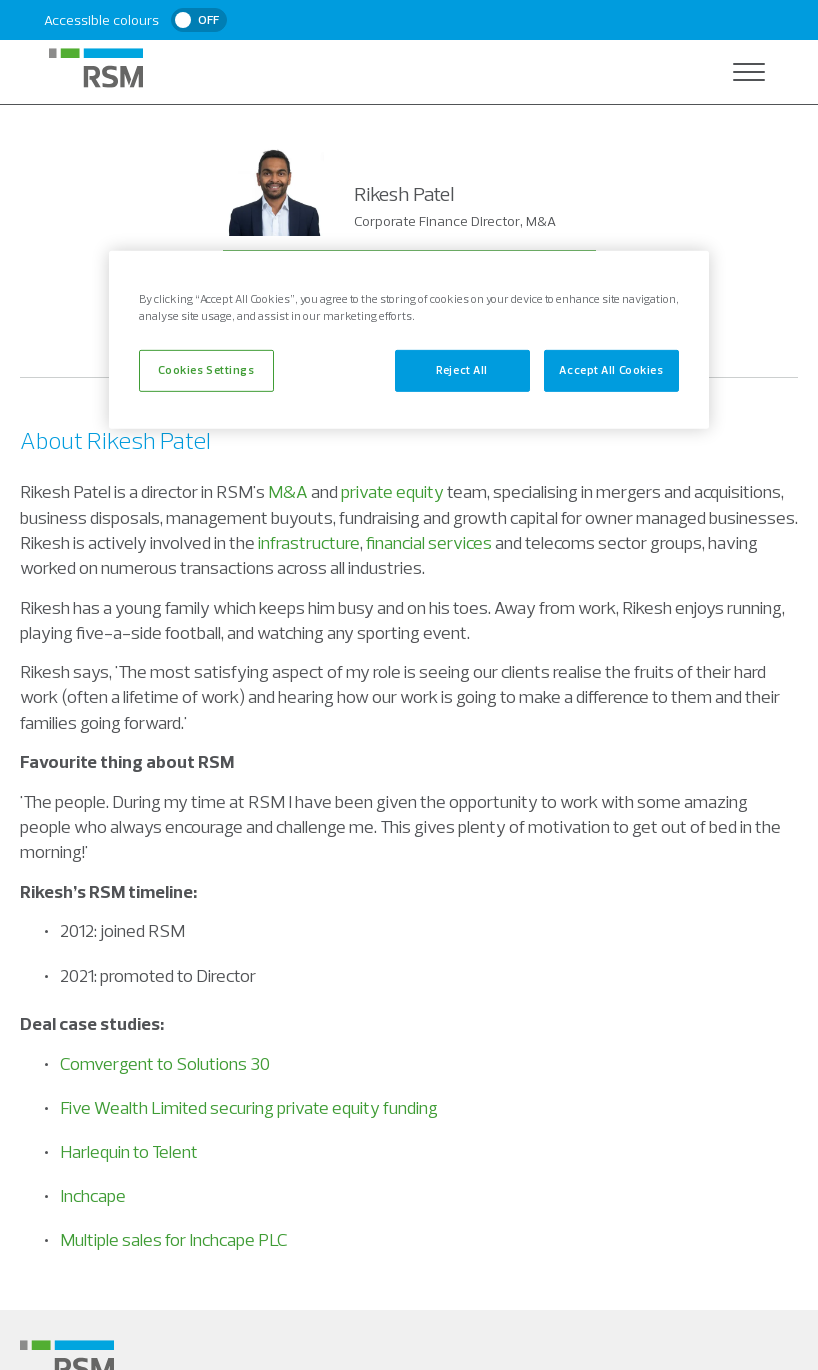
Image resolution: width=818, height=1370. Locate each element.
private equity (392, 491)
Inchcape (93, 1195)
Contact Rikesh (409, 275)
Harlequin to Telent (129, 1151)
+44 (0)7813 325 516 (409, 333)
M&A (288, 491)
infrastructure (309, 542)
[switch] (199, 20)
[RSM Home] (96, 68)
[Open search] (709, 72)
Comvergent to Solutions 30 (165, 1063)
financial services (429, 542)
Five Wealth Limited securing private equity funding (249, 1107)
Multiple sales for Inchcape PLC (174, 1239)
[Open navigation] (749, 72)
